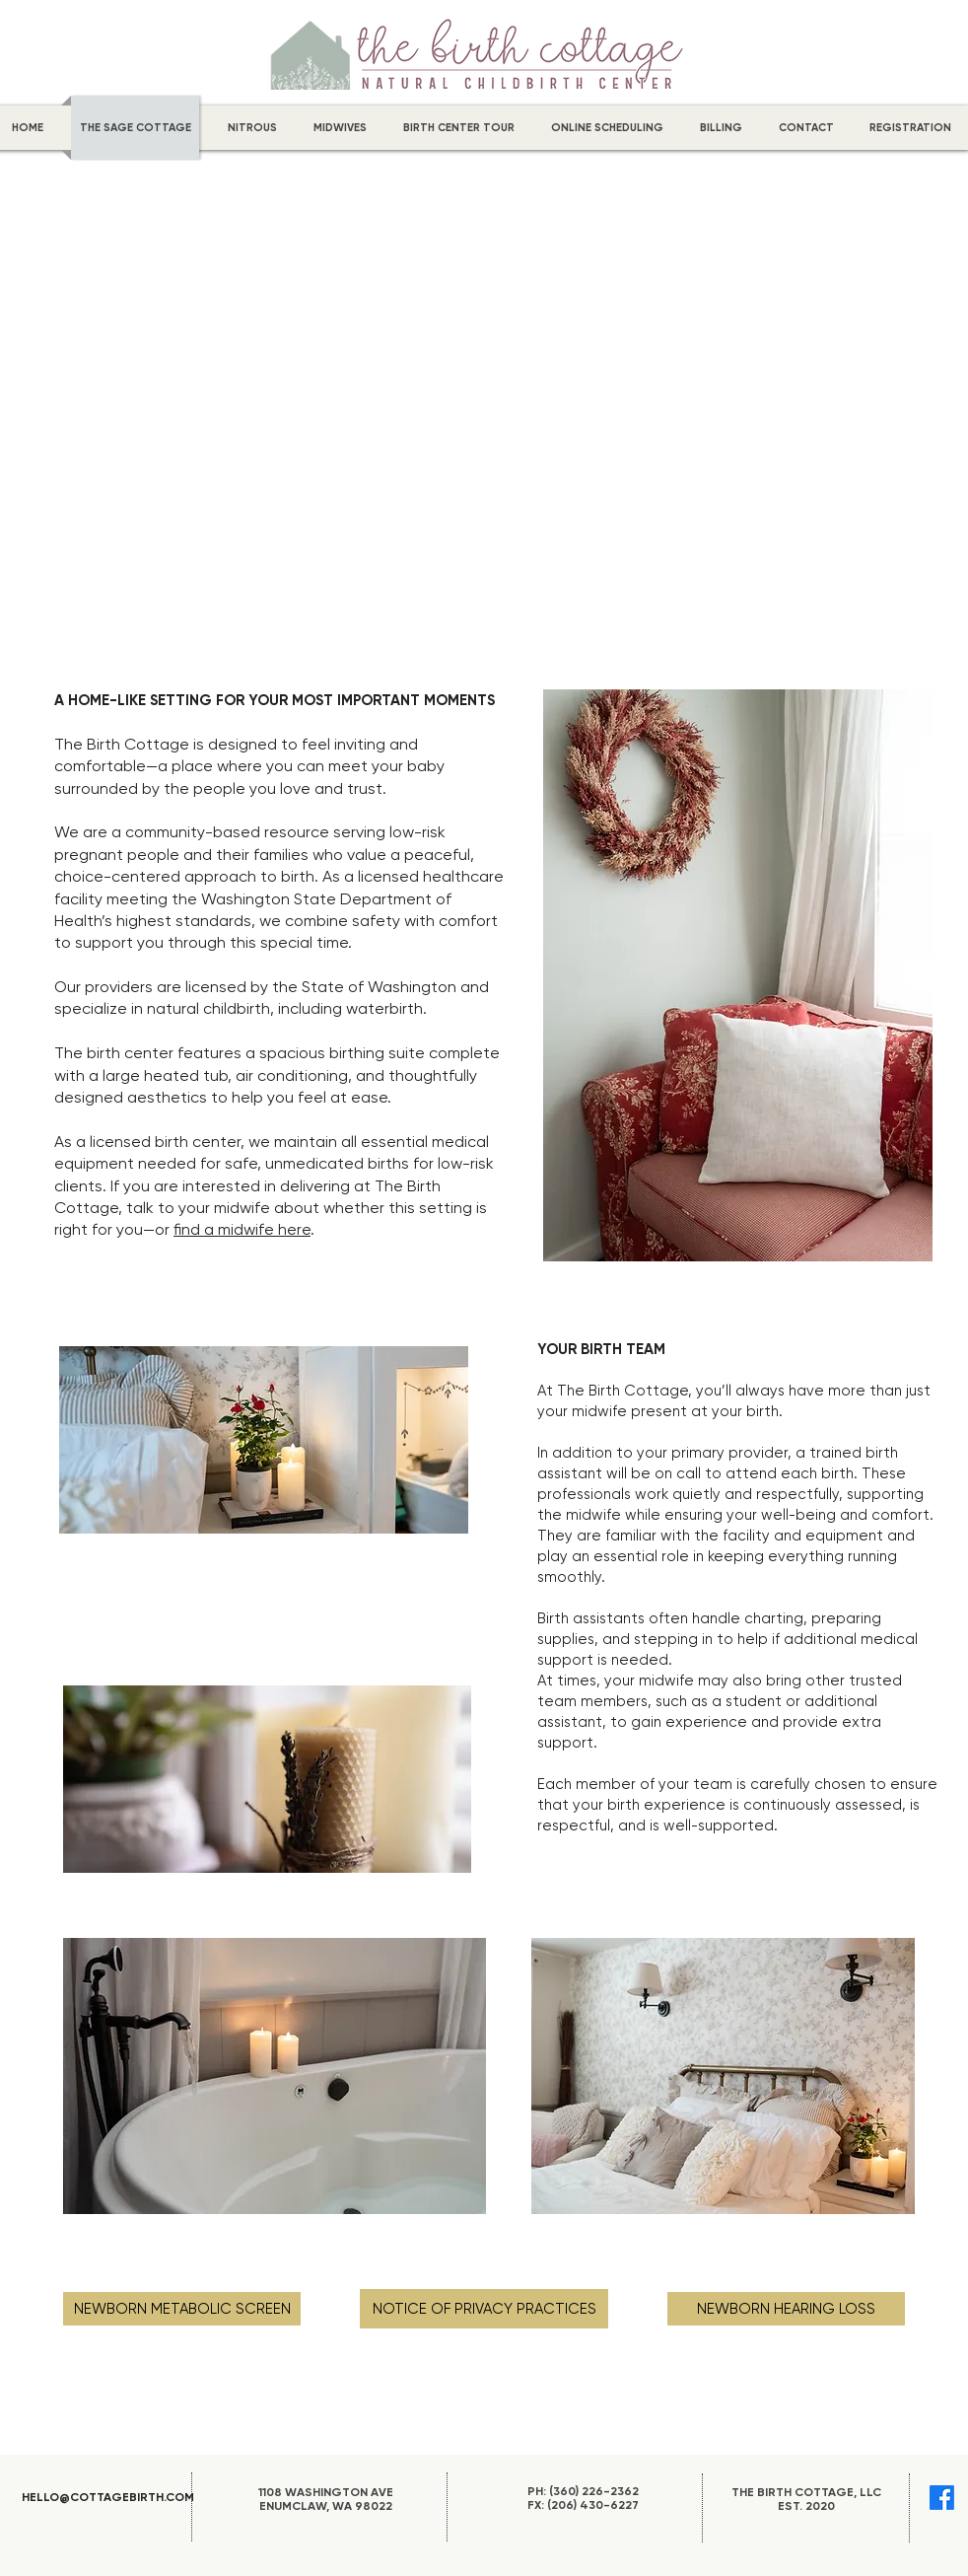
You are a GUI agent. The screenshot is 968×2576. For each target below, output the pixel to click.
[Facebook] (942, 2497)
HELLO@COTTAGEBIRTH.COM (108, 2497)
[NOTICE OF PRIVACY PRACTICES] (484, 2308)
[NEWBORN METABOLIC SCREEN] (182, 2309)
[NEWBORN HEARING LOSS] (786, 2309)
